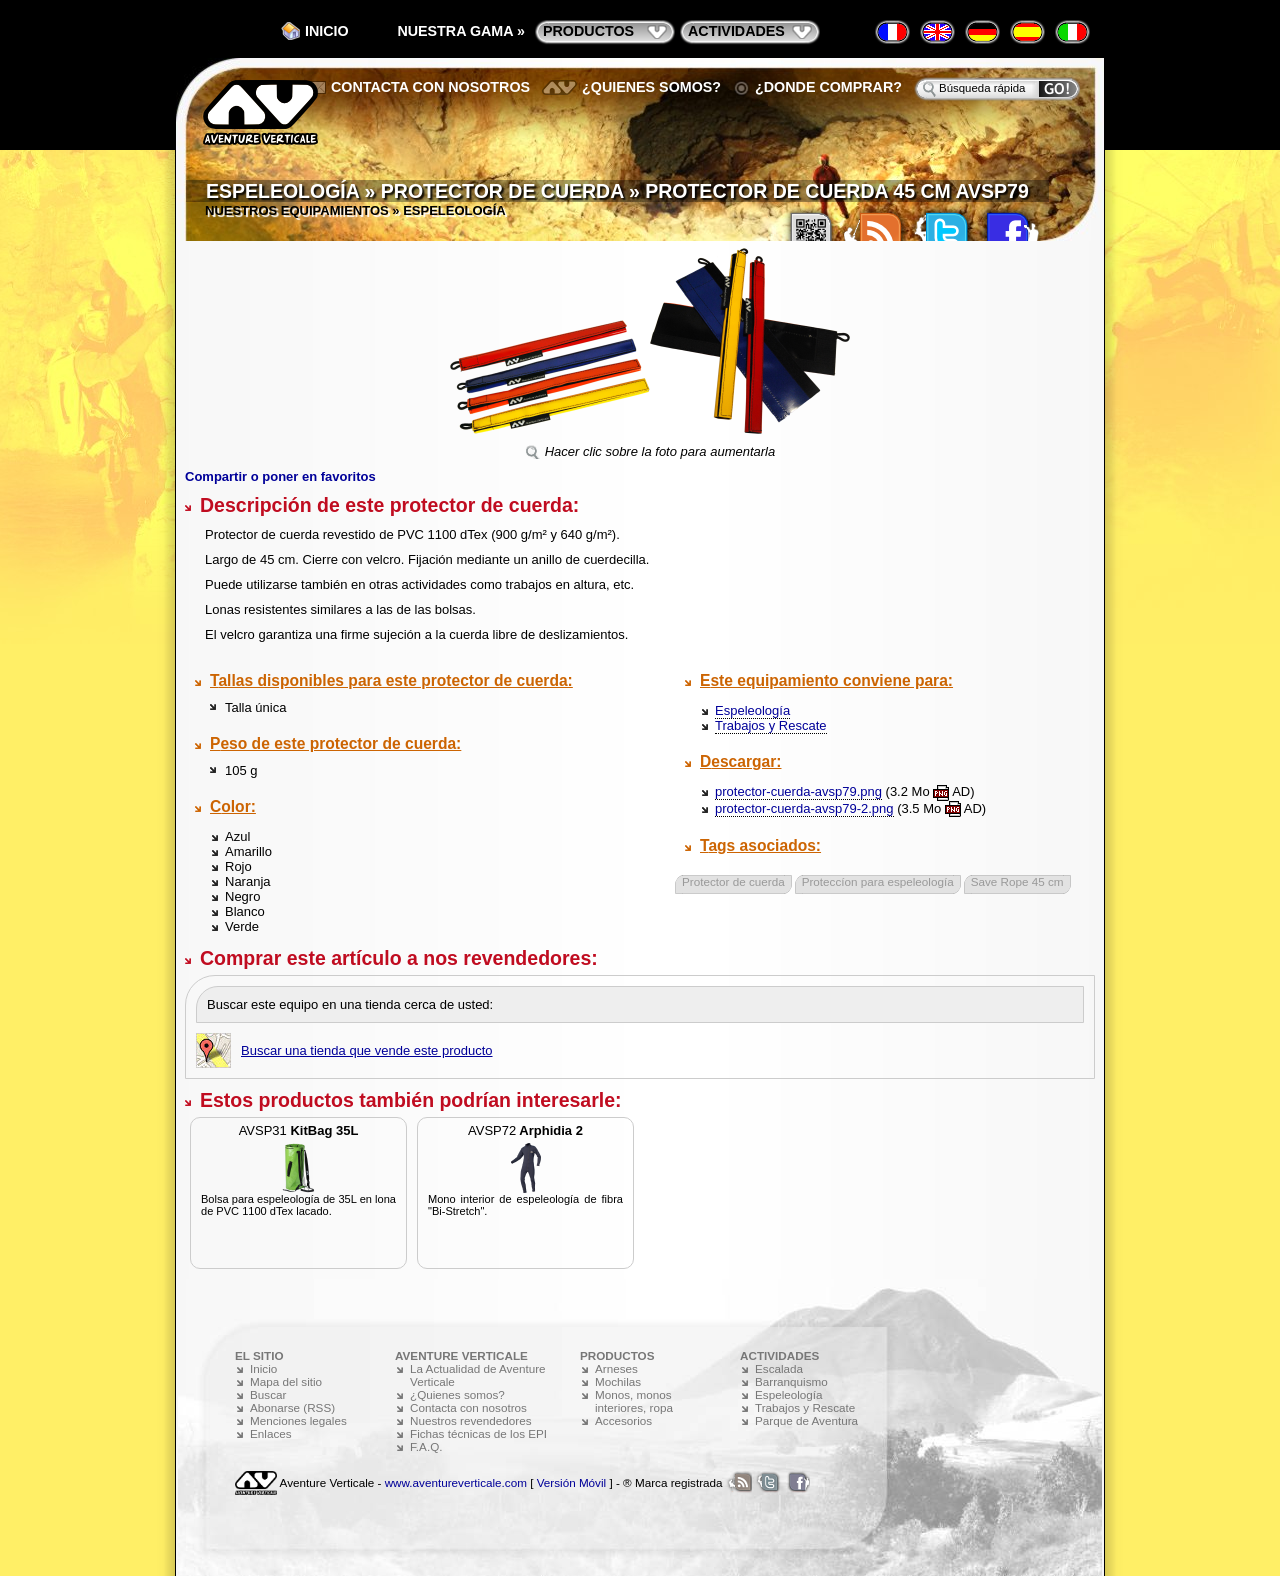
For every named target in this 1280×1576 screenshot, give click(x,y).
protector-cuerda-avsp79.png (798, 791)
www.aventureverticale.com (456, 1482)
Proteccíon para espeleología (878, 881)
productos (588, 31)
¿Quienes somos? (651, 87)
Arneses (616, 1368)
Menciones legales (298, 1420)
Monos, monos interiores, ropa (634, 1401)
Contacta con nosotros (430, 87)
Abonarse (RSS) (292, 1407)
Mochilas (618, 1381)
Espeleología (752, 710)
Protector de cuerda (733, 881)
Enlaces (271, 1433)
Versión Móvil (572, 1482)
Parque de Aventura (806, 1420)
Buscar (268, 1394)
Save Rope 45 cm (1017, 881)
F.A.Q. (426, 1446)
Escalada (779, 1368)
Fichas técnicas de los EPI (478, 1433)
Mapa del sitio (286, 1381)
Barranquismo (791, 1381)
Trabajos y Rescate (771, 725)
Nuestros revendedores (471, 1420)
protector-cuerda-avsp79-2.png (804, 808)
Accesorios (623, 1420)
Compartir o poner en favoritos (280, 476)
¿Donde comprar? (828, 87)
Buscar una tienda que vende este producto (367, 1050)
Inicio (327, 31)
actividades (736, 31)
